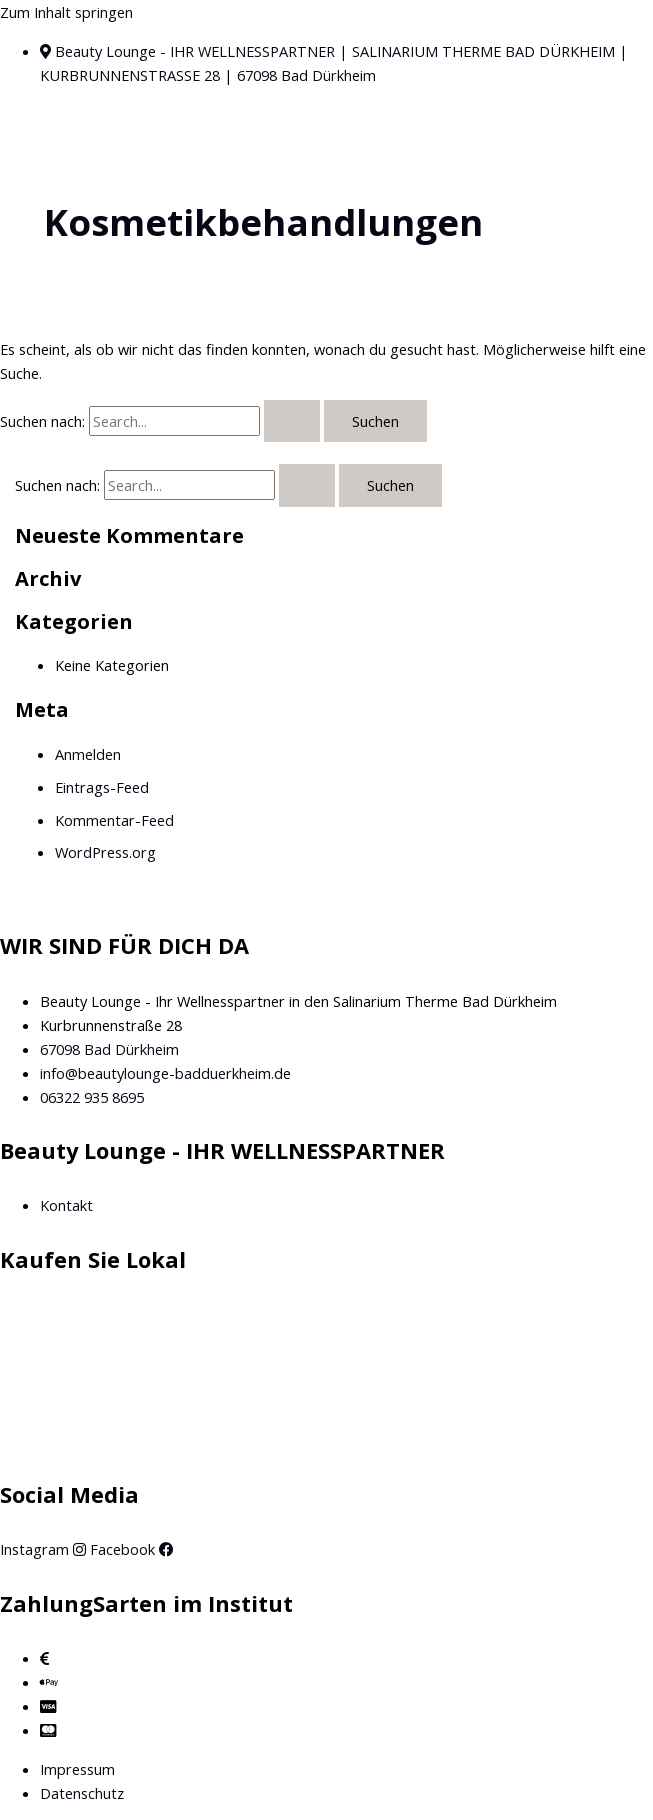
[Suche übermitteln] (292, 421)
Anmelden (88, 754)
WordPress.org (105, 852)
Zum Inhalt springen (66, 12)
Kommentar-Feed (114, 820)
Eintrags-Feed (102, 787)
